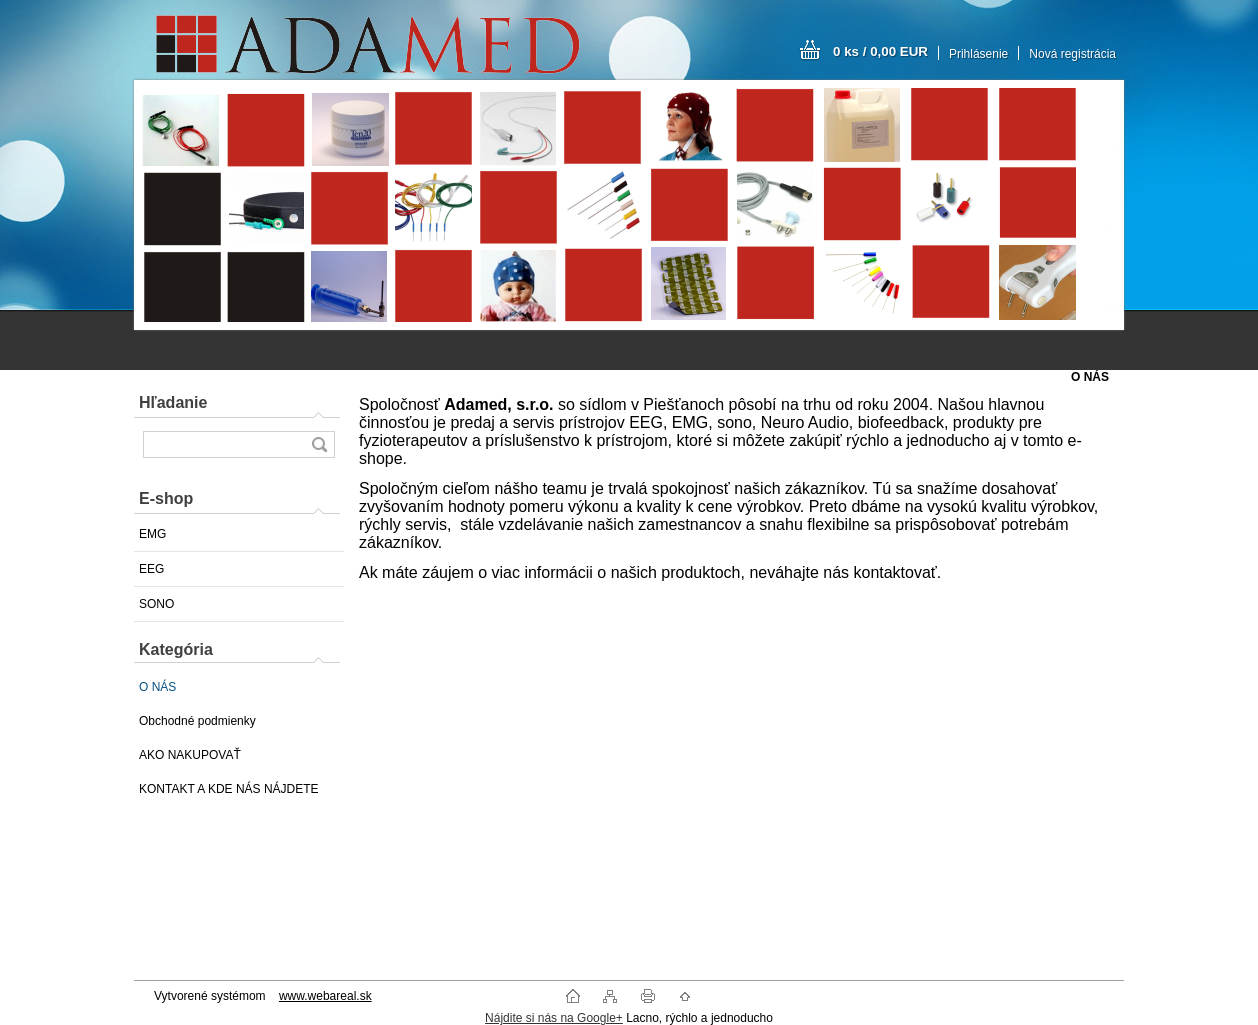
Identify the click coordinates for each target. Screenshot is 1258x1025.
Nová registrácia (1072, 54)
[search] (319, 444)
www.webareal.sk (325, 996)
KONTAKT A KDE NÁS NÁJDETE (229, 789)
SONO (156, 604)
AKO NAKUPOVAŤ (190, 755)
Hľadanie (173, 402)
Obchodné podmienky (197, 721)
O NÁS (157, 687)
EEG (151, 569)
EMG (152, 534)
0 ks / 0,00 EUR (880, 51)
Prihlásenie (978, 54)
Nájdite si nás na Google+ (554, 1018)
